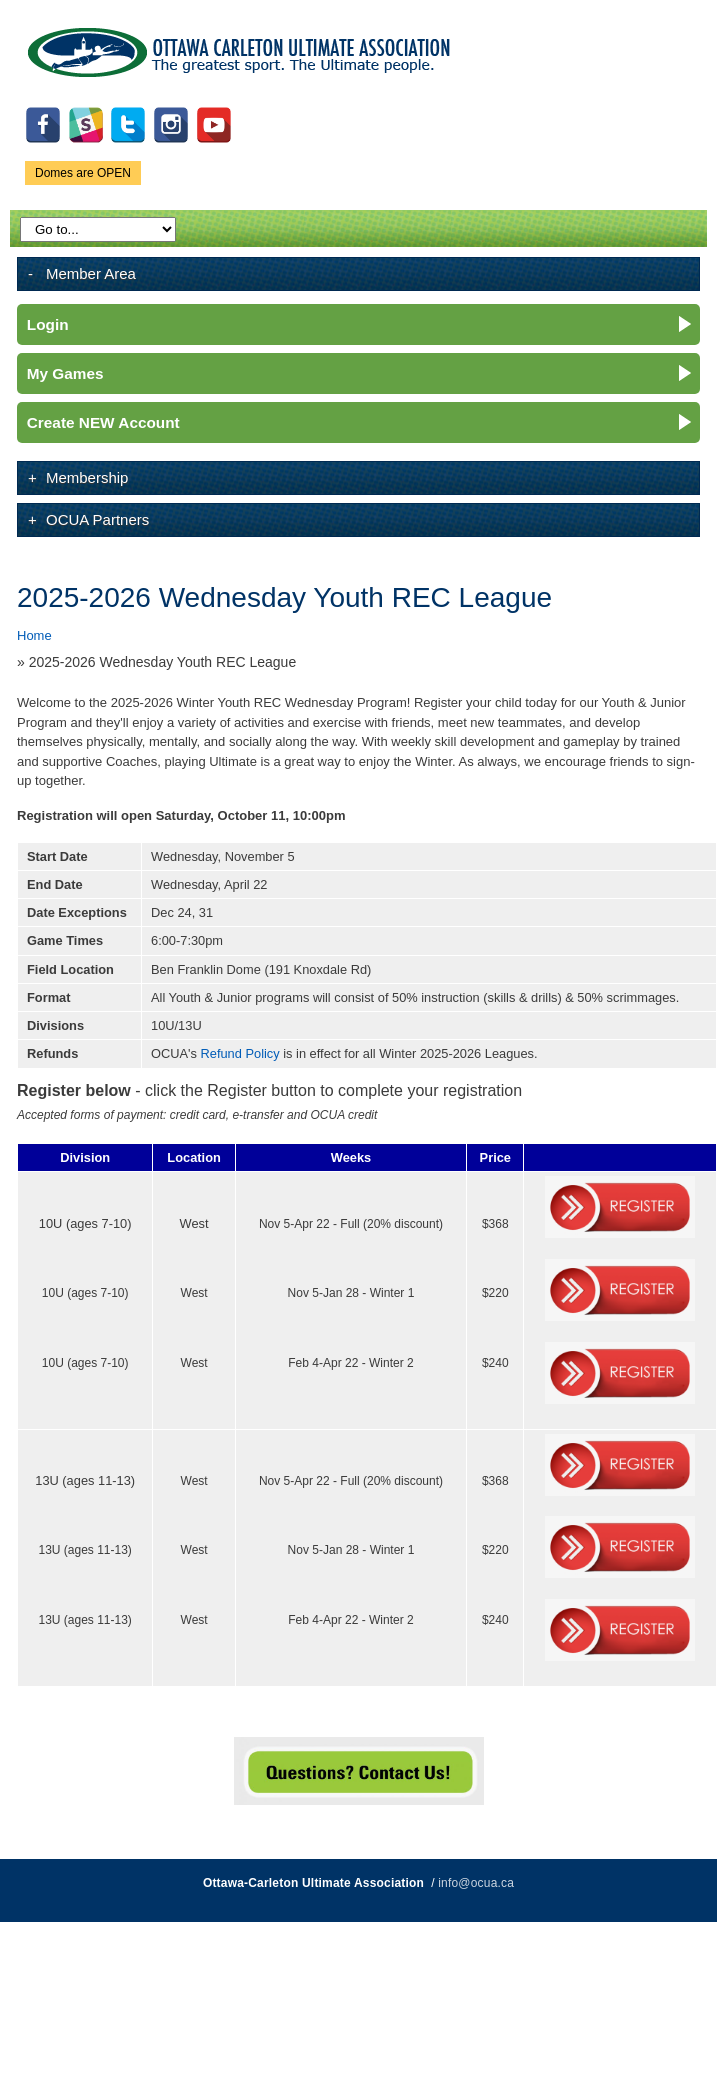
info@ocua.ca (476, 1883)
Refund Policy (240, 1053)
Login (48, 324)
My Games (65, 373)
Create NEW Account (103, 422)
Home (34, 635)
